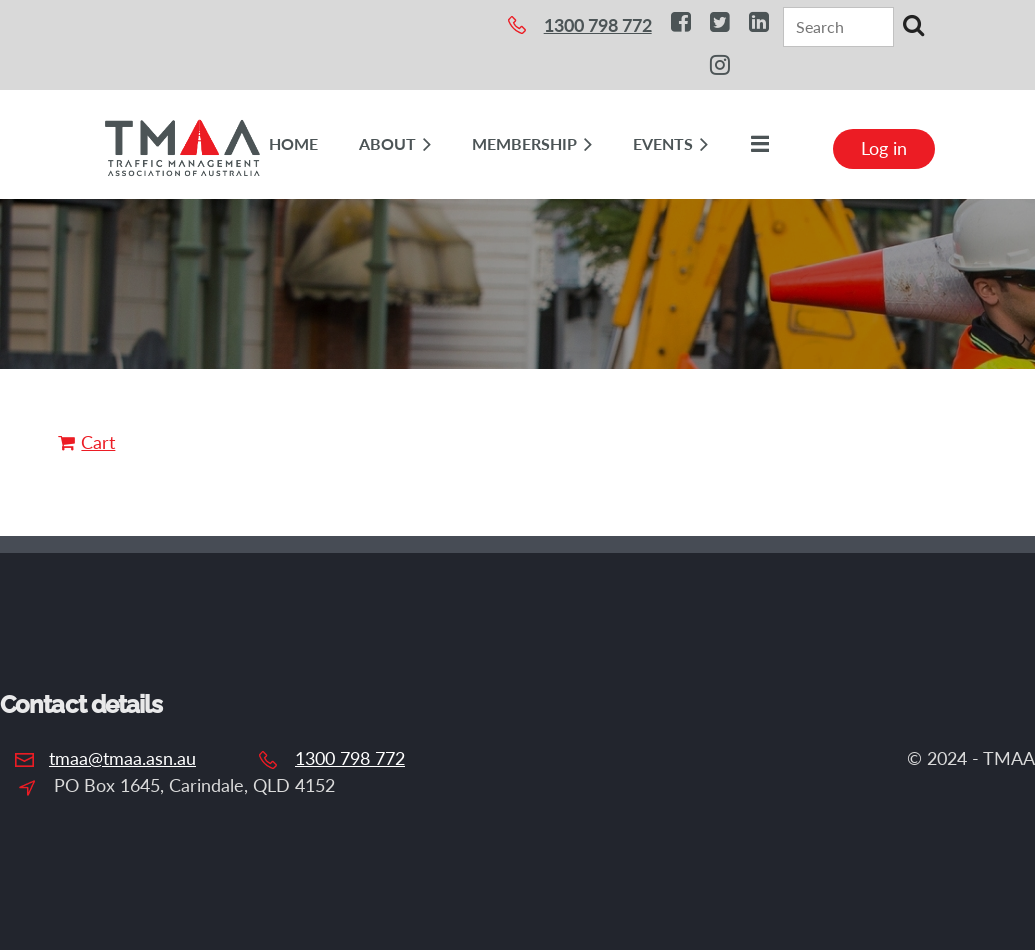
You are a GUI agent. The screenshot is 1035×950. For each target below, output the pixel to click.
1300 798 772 (350, 758)
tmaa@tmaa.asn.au (122, 758)
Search (913, 25)
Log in (884, 148)
